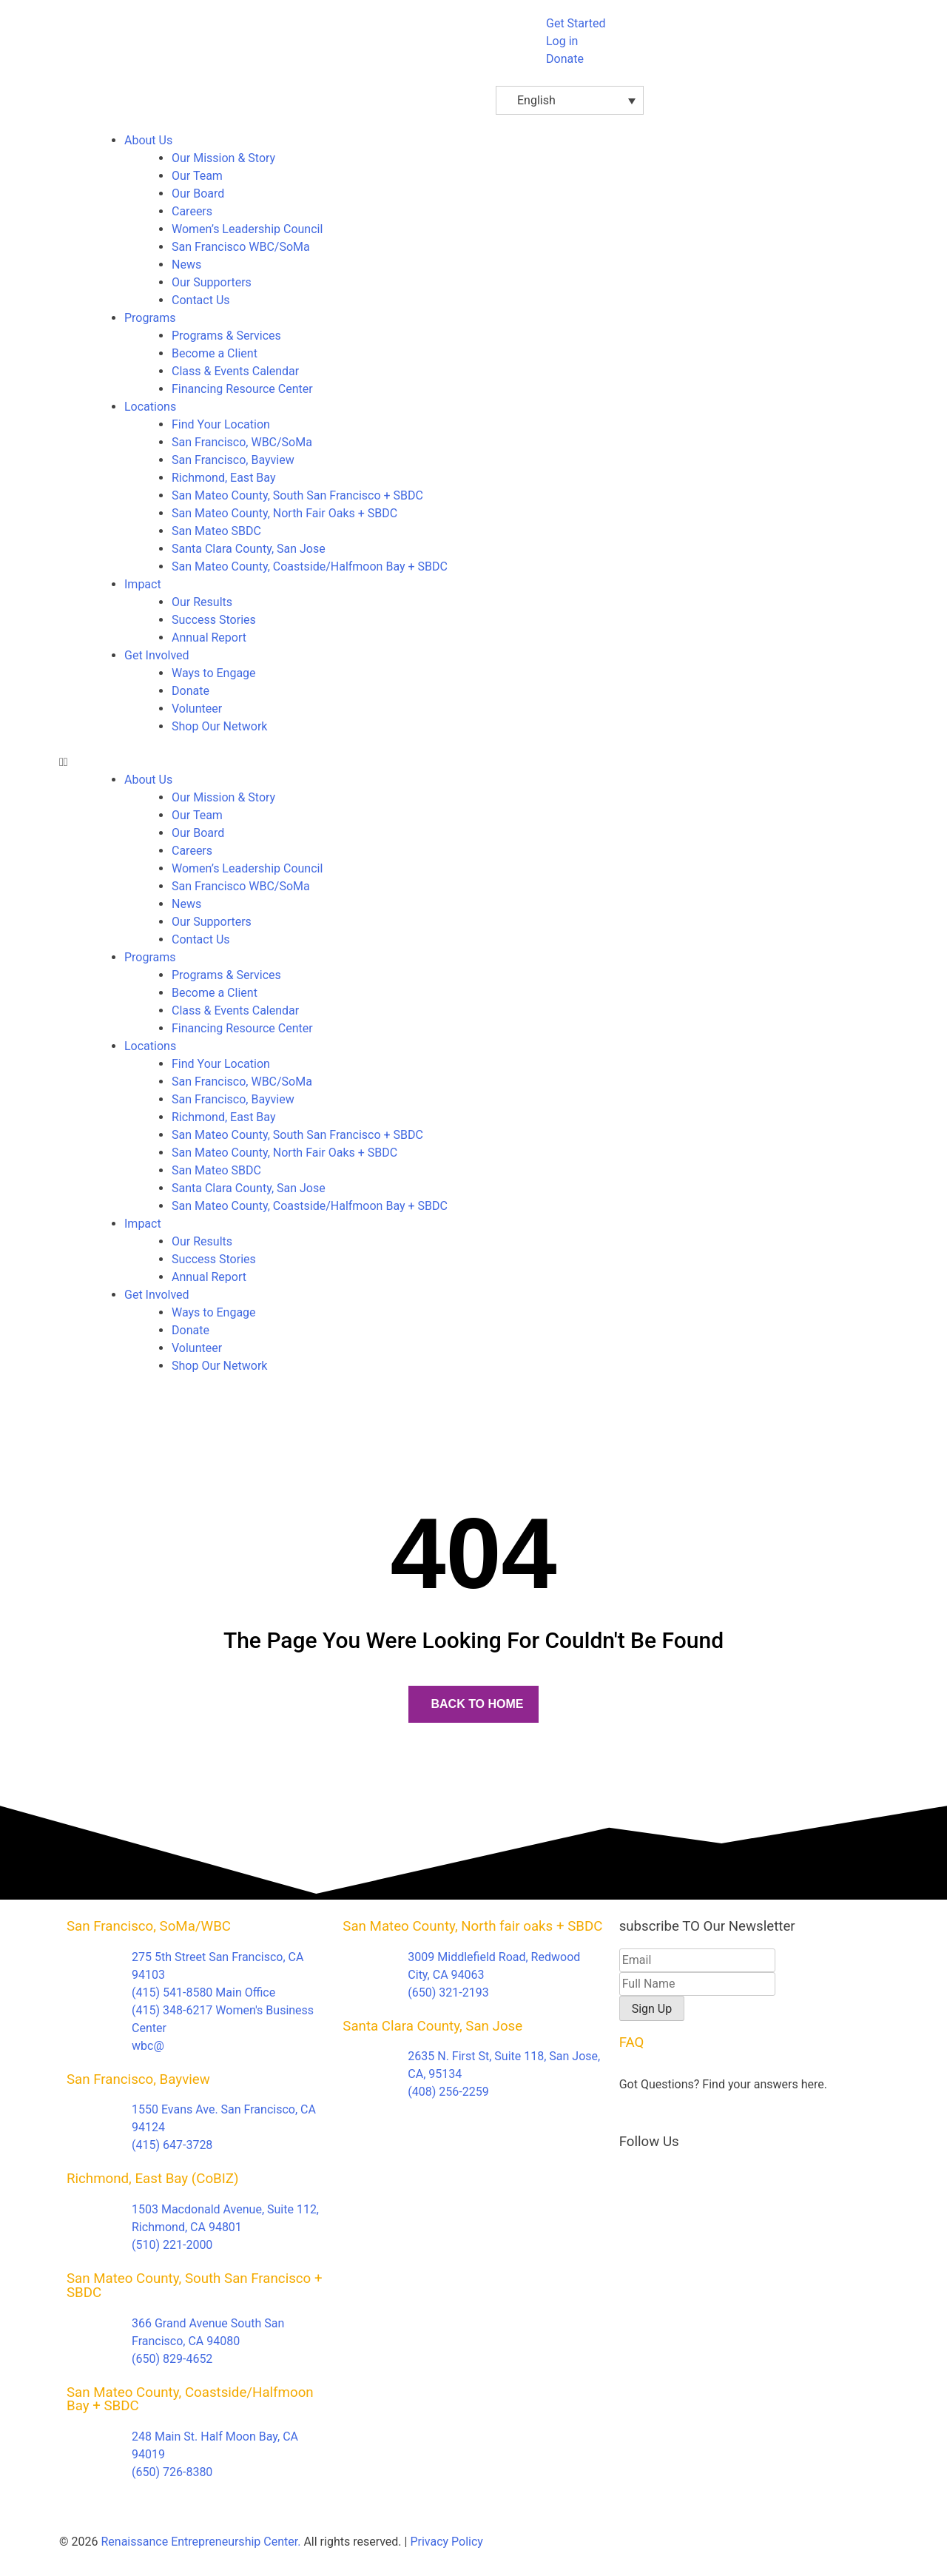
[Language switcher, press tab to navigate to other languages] (570, 100)
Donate (190, 691)
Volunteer (197, 709)
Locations (150, 407)
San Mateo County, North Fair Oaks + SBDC (284, 513)
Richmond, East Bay (223, 478)
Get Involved (156, 655)
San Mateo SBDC (216, 531)
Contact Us (201, 300)
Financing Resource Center (242, 389)
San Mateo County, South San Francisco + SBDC (297, 495)
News (186, 265)
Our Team (197, 176)
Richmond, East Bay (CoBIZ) (153, 2178)
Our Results (202, 602)
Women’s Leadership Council (247, 229)
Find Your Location (221, 424)
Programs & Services (226, 336)
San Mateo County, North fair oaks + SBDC (472, 1926)
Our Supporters (212, 282)
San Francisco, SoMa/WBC (149, 1926)
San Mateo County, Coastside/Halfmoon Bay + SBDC (310, 566)
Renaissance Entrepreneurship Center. (200, 2542)
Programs (150, 318)
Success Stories (214, 620)
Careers (192, 211)
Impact (142, 584)
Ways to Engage (214, 673)
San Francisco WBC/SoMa (241, 247)
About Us (148, 140)
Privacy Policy (446, 2542)
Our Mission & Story (223, 158)
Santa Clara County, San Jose (249, 549)
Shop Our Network (219, 726)
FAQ (631, 2042)
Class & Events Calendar (235, 371)
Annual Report (209, 637)
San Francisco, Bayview (233, 460)
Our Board (198, 193)
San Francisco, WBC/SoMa (242, 442)
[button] (473, 762)
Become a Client (214, 353)
